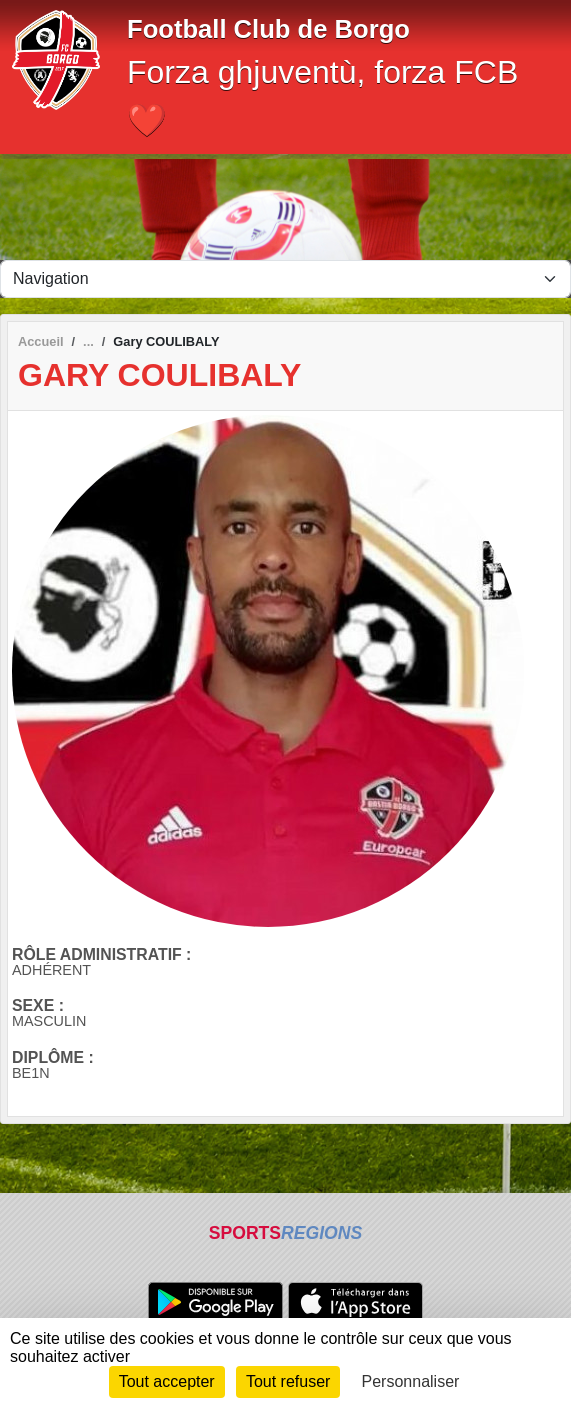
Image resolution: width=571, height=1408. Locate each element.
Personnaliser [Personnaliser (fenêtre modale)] (411, 1381)
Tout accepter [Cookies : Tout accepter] (167, 1381)
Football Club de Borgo (268, 29)
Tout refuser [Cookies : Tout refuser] (288, 1381)
